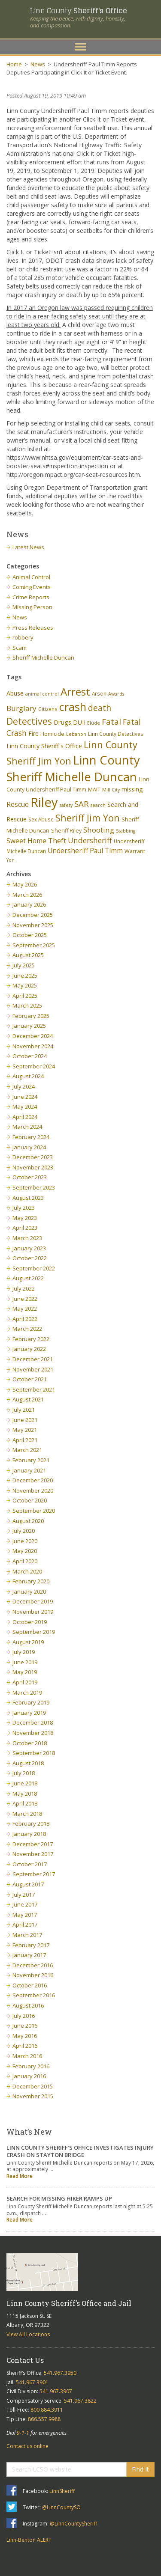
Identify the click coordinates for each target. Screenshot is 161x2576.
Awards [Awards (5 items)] (116, 694)
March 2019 (27, 1692)
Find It (140, 2469)
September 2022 (33, 1268)
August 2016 (28, 2005)
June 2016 (24, 2025)
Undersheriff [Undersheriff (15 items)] (90, 840)
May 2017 (24, 1915)
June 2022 (24, 1299)
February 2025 (30, 1016)
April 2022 (24, 1319)
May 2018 (24, 1793)
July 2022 (23, 1288)
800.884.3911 (46, 2409)
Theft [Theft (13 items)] (57, 840)
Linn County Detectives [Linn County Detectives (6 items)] (115, 733)
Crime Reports (30, 597)
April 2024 (24, 1117)
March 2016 (27, 2056)
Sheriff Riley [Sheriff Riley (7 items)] (66, 830)
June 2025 (24, 975)
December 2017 (32, 1844)
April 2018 (24, 1803)
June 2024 (24, 1097)
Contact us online (27, 2446)
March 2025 (27, 1005)
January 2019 (29, 1712)
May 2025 (24, 985)
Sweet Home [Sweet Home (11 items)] (26, 840)
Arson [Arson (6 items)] (99, 693)
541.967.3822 (80, 2400)
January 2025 (29, 1025)
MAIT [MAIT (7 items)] (94, 789)
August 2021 (28, 1399)
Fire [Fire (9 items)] (33, 733)
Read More (19, 2176)
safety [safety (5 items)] (66, 805)
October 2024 (29, 1056)
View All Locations (28, 2334)
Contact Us (25, 2360)
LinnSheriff (62, 2491)
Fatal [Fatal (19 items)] (111, 721)
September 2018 (33, 1753)
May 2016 (24, 2036)
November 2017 (32, 1854)
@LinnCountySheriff (73, 2523)
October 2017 (29, 1864)
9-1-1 (23, 2432)
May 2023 (24, 1218)
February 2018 (30, 1823)
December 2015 (32, 2086)
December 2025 (32, 915)
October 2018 (29, 1743)
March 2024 (27, 1126)
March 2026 (27, 894)
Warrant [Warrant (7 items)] (135, 851)
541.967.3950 (60, 2373)
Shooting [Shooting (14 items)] (98, 830)
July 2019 (23, 1652)
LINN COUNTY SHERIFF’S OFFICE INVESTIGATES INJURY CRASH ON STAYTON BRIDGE (80, 2151)
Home (14, 64)
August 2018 (28, 1763)
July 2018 (23, 1773)
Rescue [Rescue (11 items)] (17, 804)
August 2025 (28, 955)
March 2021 (27, 1450)
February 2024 (30, 1137)
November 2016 (32, 1975)
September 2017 (33, 1874)
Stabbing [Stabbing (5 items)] (125, 831)
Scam (19, 647)
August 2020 (28, 1521)
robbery (22, 637)
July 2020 (23, 1531)
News (37, 64)
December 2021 (32, 1359)
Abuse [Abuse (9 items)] (15, 693)
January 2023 (29, 1248)
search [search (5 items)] (98, 805)
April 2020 (24, 1561)
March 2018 (27, 1813)
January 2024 (29, 1147)
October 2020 (29, 1500)
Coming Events (31, 587)
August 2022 (28, 1278)
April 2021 (24, 1440)
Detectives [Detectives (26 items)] (29, 721)
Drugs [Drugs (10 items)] (62, 722)
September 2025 (33, 945)
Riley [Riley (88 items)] (44, 802)
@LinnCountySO (61, 2507)
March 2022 (27, 1329)
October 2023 (29, 1177)
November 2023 (32, 1167)
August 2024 (28, 1076)
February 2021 (30, 1460)
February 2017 (30, 1945)
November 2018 (32, 1733)
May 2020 (24, 1551)
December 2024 (32, 1036)
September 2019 (33, 1632)
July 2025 (23, 965)
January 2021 (29, 1470)
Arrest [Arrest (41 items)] (75, 691)
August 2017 (28, 1884)
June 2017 (24, 1904)
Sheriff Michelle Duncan (43, 657)
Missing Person (32, 607)
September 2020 (33, 1510)
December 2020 (32, 1480)
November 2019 (32, 1611)
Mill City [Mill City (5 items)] (111, 790)
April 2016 (24, 2045)
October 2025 (29, 935)
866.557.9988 (44, 2419)
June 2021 (24, 1420)
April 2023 (24, 1227)
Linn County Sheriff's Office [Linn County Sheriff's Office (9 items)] (44, 746)
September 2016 (33, 1995)
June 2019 (24, 1662)
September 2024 (33, 1066)
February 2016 (30, 2066)
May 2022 (24, 1308)
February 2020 (30, 1581)
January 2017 (29, 1955)
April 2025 (24, 995)
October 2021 (29, 1379)
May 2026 (24, 884)
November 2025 (32, 925)
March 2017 (27, 1935)
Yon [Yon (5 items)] (10, 860)
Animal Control (31, 577)
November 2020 (32, 1490)
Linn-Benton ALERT (29, 2539)
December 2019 (32, 1601)
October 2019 (29, 1622)
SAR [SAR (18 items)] (81, 803)
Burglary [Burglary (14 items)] (21, 708)
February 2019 (30, 1702)
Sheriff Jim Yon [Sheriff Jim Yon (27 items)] (87, 818)
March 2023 (27, 1238)
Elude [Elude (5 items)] (93, 723)
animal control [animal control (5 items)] (42, 694)
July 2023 (23, 1207)
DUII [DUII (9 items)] (79, 722)
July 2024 (23, 1086)
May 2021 (24, 1430)
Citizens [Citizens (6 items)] (48, 708)
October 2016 (29, 1985)
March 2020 (27, 1571)
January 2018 (29, 1834)
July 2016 (23, 2016)
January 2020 (29, 1591)
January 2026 (29, 904)
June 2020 (24, 1541)
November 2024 (32, 1046)
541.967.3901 (32, 2382)
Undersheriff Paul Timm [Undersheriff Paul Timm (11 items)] (85, 850)
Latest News (28, 547)
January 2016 (29, 2076)
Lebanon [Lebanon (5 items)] (76, 734)
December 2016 (32, 1965)
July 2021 (23, 1409)
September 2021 (33, 1389)
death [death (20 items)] (99, 708)
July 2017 (23, 1894)
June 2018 (24, 1783)
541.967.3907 (55, 2391)
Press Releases (32, 627)
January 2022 (29, 1349)
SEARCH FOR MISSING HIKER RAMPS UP (59, 2198)
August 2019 (28, 1642)
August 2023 (28, 1198)
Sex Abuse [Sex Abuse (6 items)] (41, 819)
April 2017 (24, 1924)
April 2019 (24, 1682)
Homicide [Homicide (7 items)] (52, 734)
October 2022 (29, 1258)
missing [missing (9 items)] (132, 789)
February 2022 (30, 1339)
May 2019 (24, 1672)
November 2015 (32, 2096)
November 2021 (32, 1369)
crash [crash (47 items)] (72, 706)
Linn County (78, 10)
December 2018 (32, 1722)
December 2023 (32, 1157)
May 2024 (24, 1106)
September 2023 (33, 1187)
